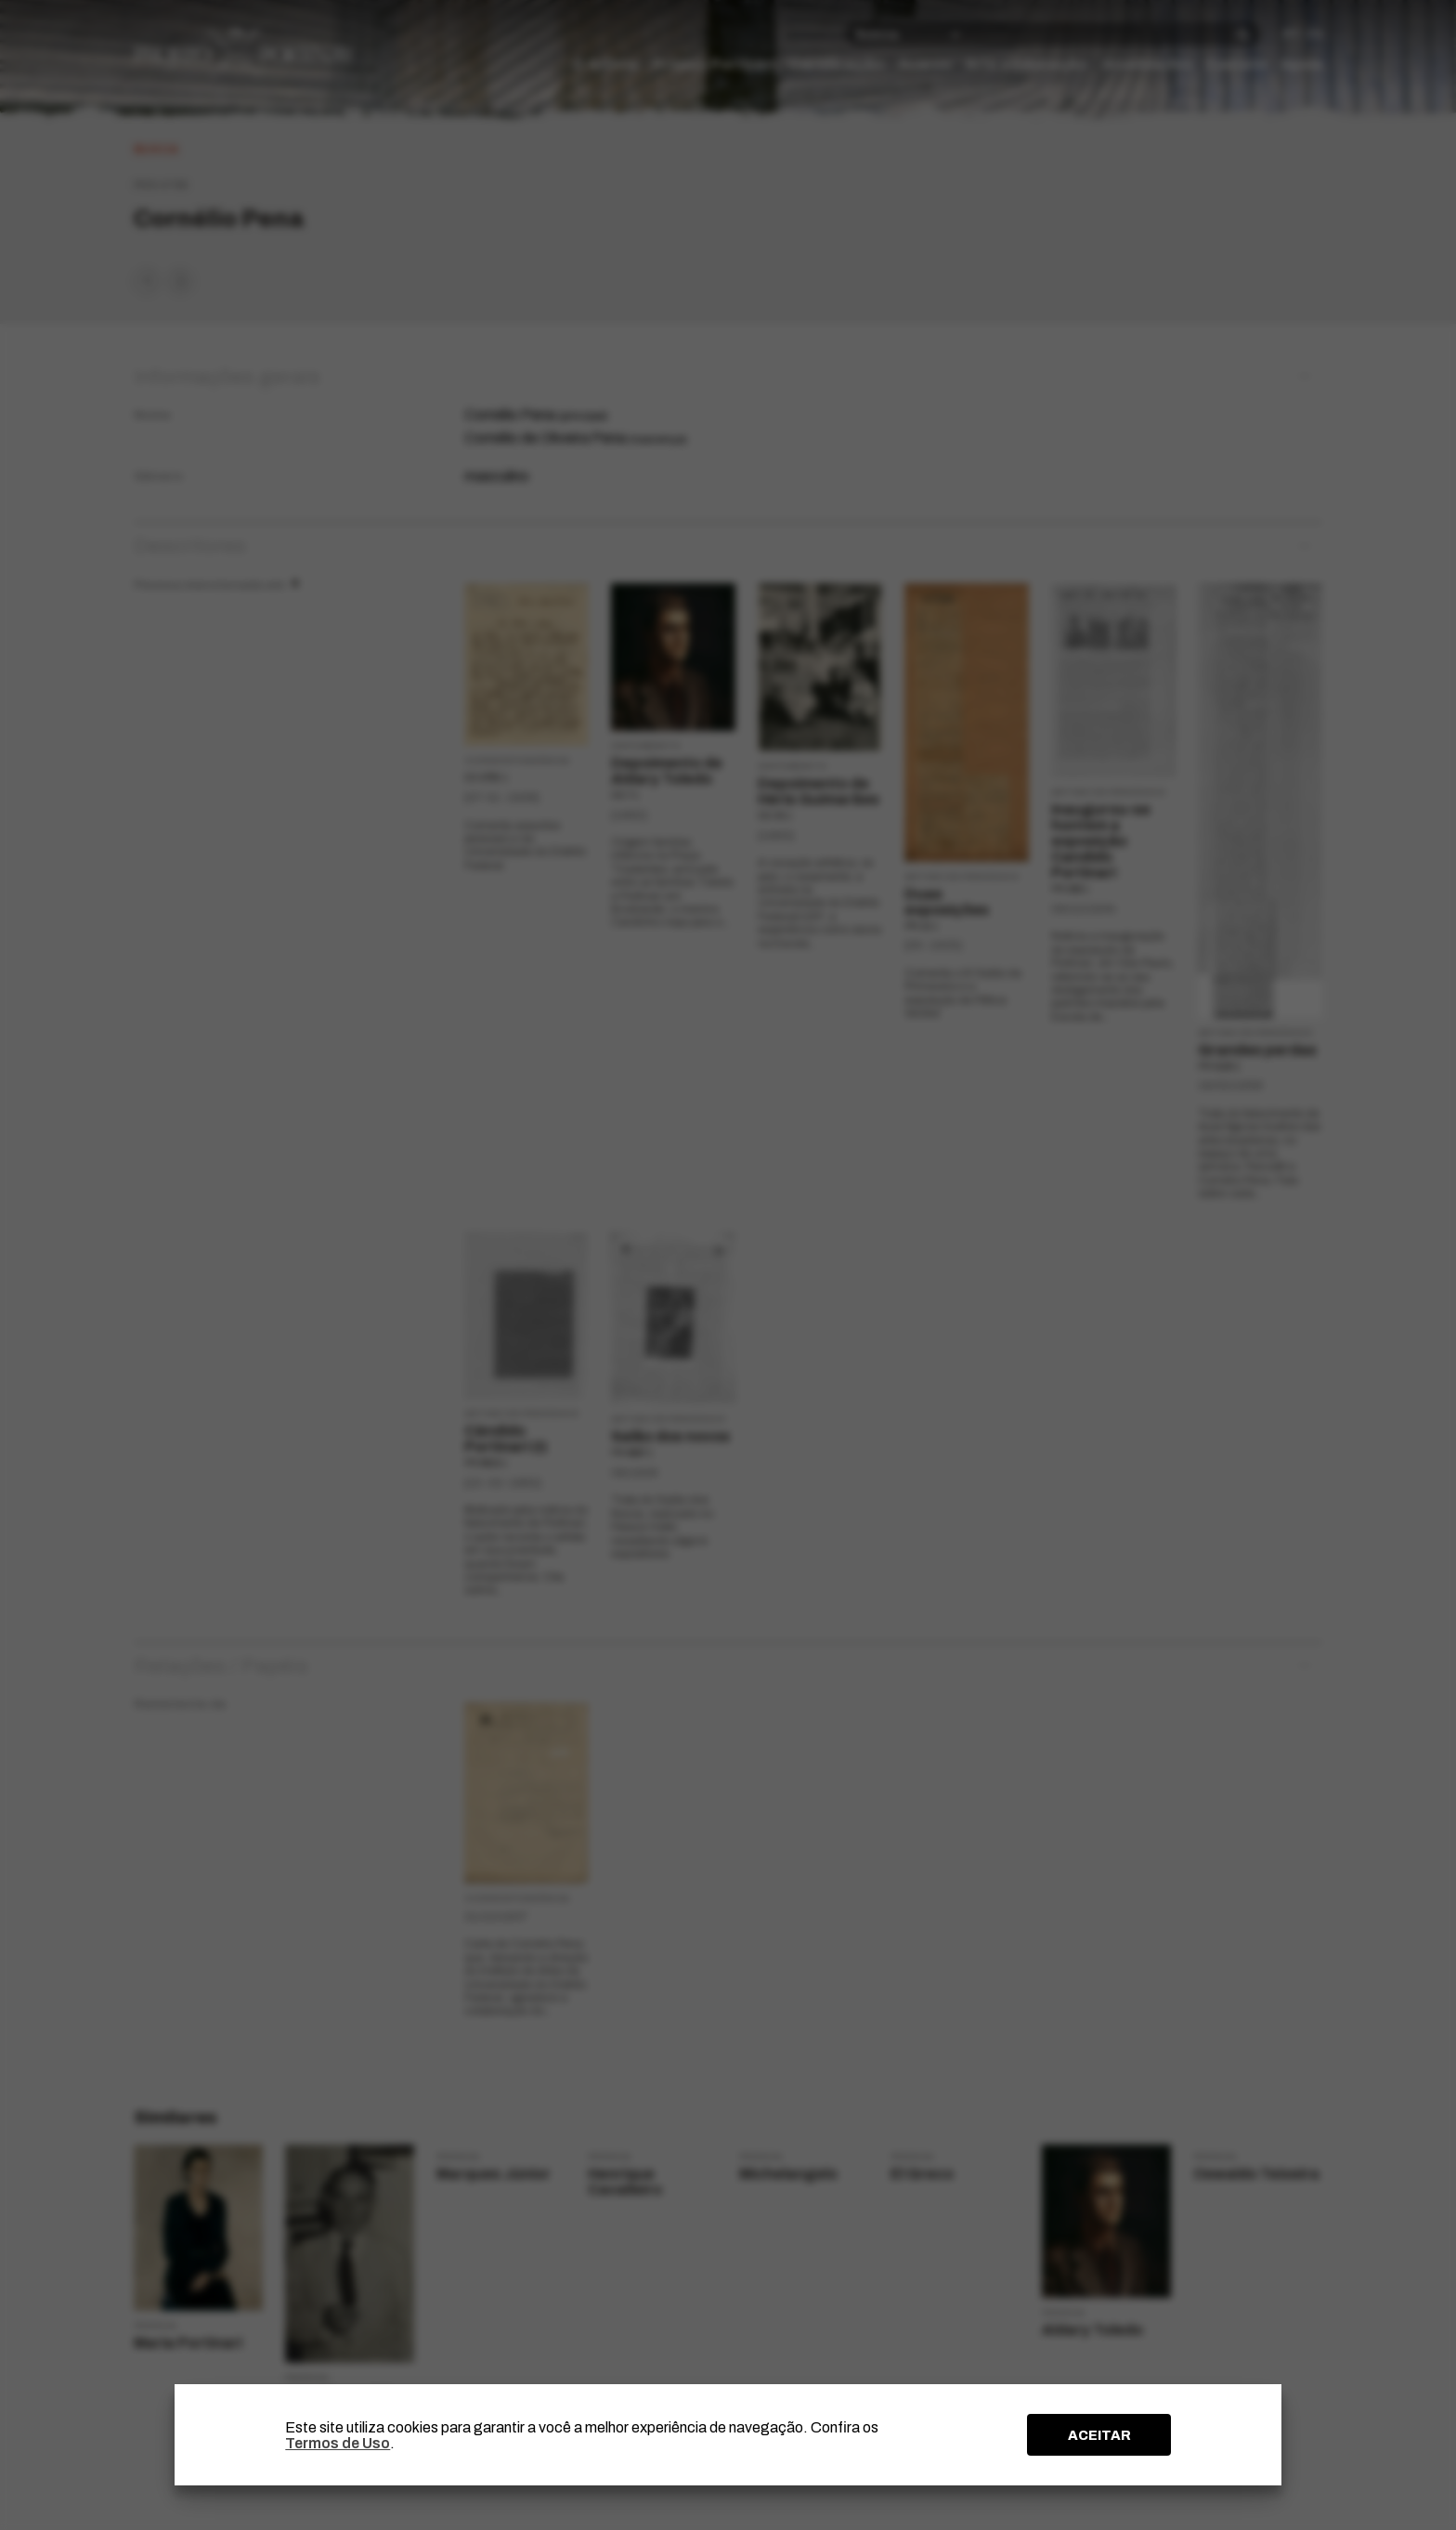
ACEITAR (1099, 2435)
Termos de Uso (337, 2443)
